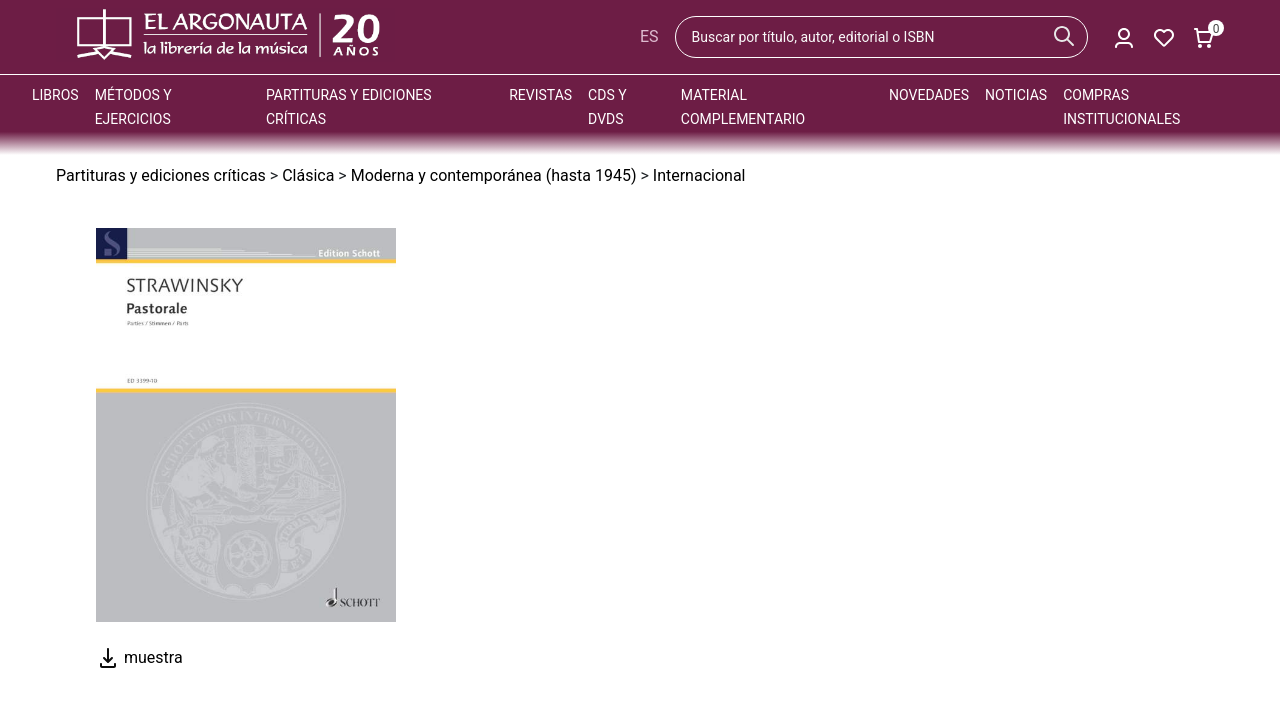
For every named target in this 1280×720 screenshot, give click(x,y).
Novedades (929, 95)
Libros (55, 95)
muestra (139, 657)
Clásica (308, 175)
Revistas (540, 95)
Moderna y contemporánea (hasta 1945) (494, 175)
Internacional (699, 175)
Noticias (1016, 95)
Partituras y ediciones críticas (161, 175)
